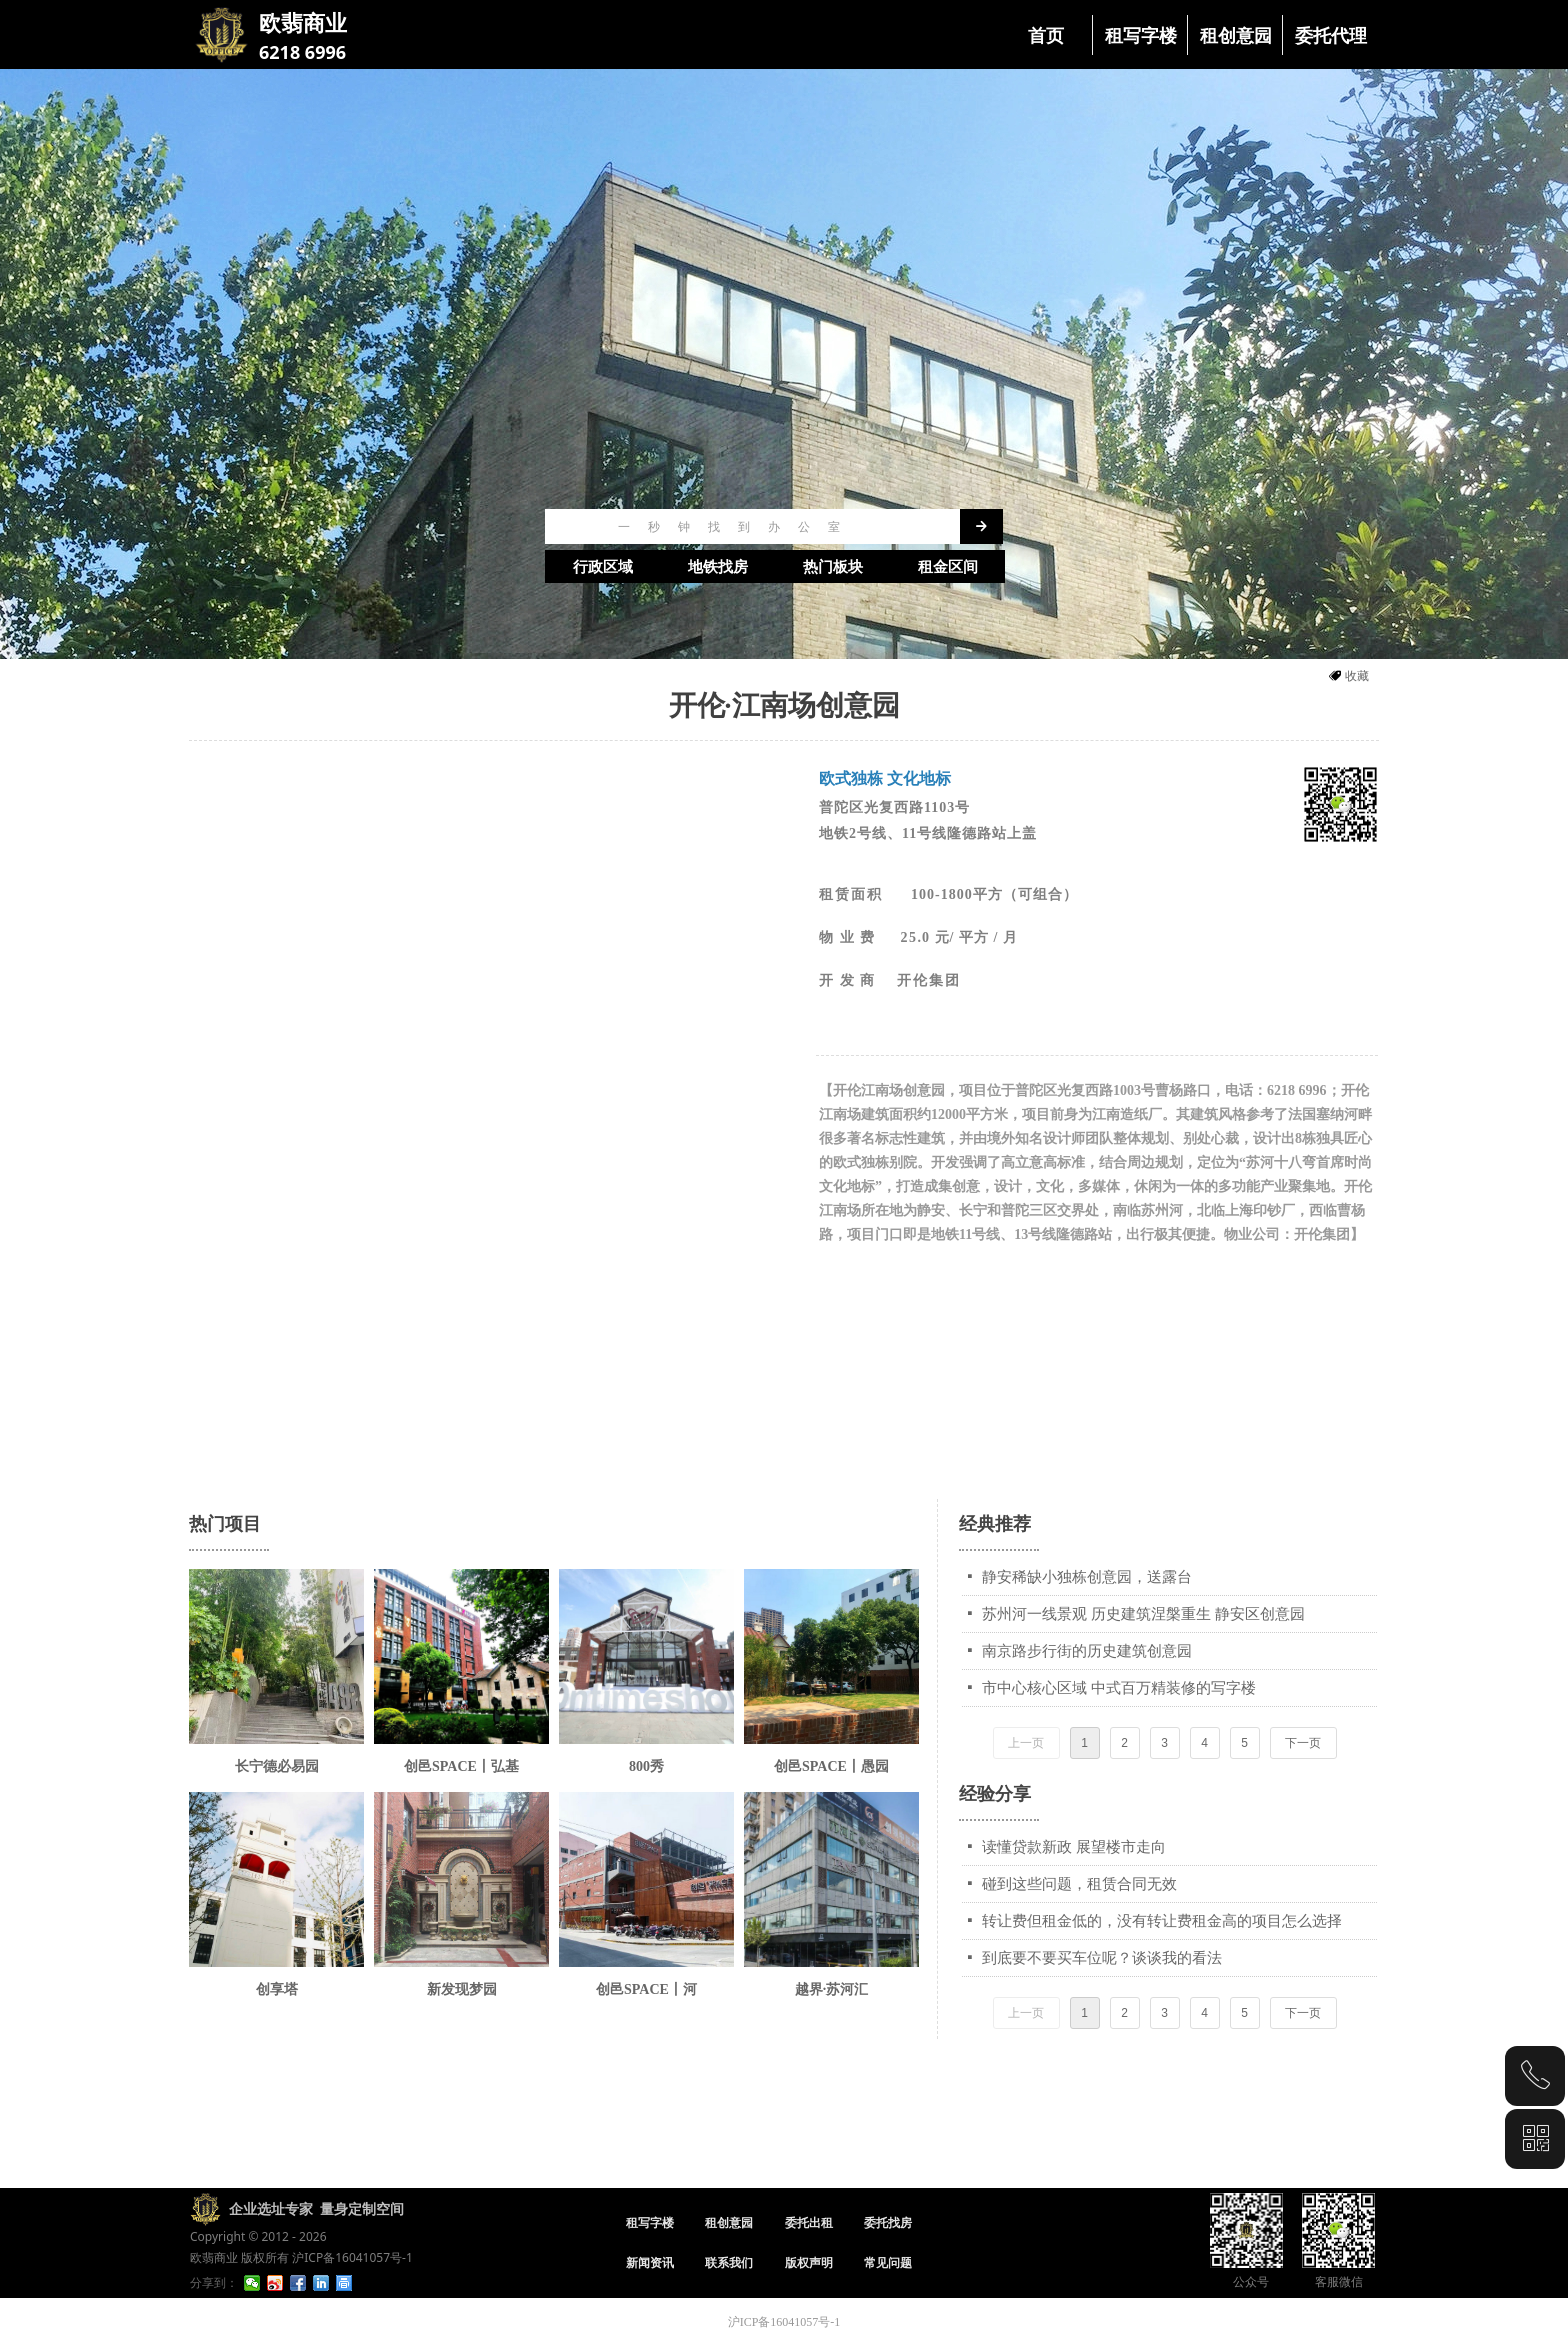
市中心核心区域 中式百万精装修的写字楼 (1119, 1688)
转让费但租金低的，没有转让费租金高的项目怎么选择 (1162, 1921)
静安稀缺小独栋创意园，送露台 (1087, 1577)
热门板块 (833, 567)
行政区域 (603, 567)
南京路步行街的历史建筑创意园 (1087, 1651)
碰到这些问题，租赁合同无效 (1079, 1884)
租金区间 (948, 567)
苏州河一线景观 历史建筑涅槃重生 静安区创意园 (1143, 1614)
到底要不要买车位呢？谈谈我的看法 (1102, 1958)
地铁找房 (718, 567)
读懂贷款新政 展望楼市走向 (1074, 1847)
